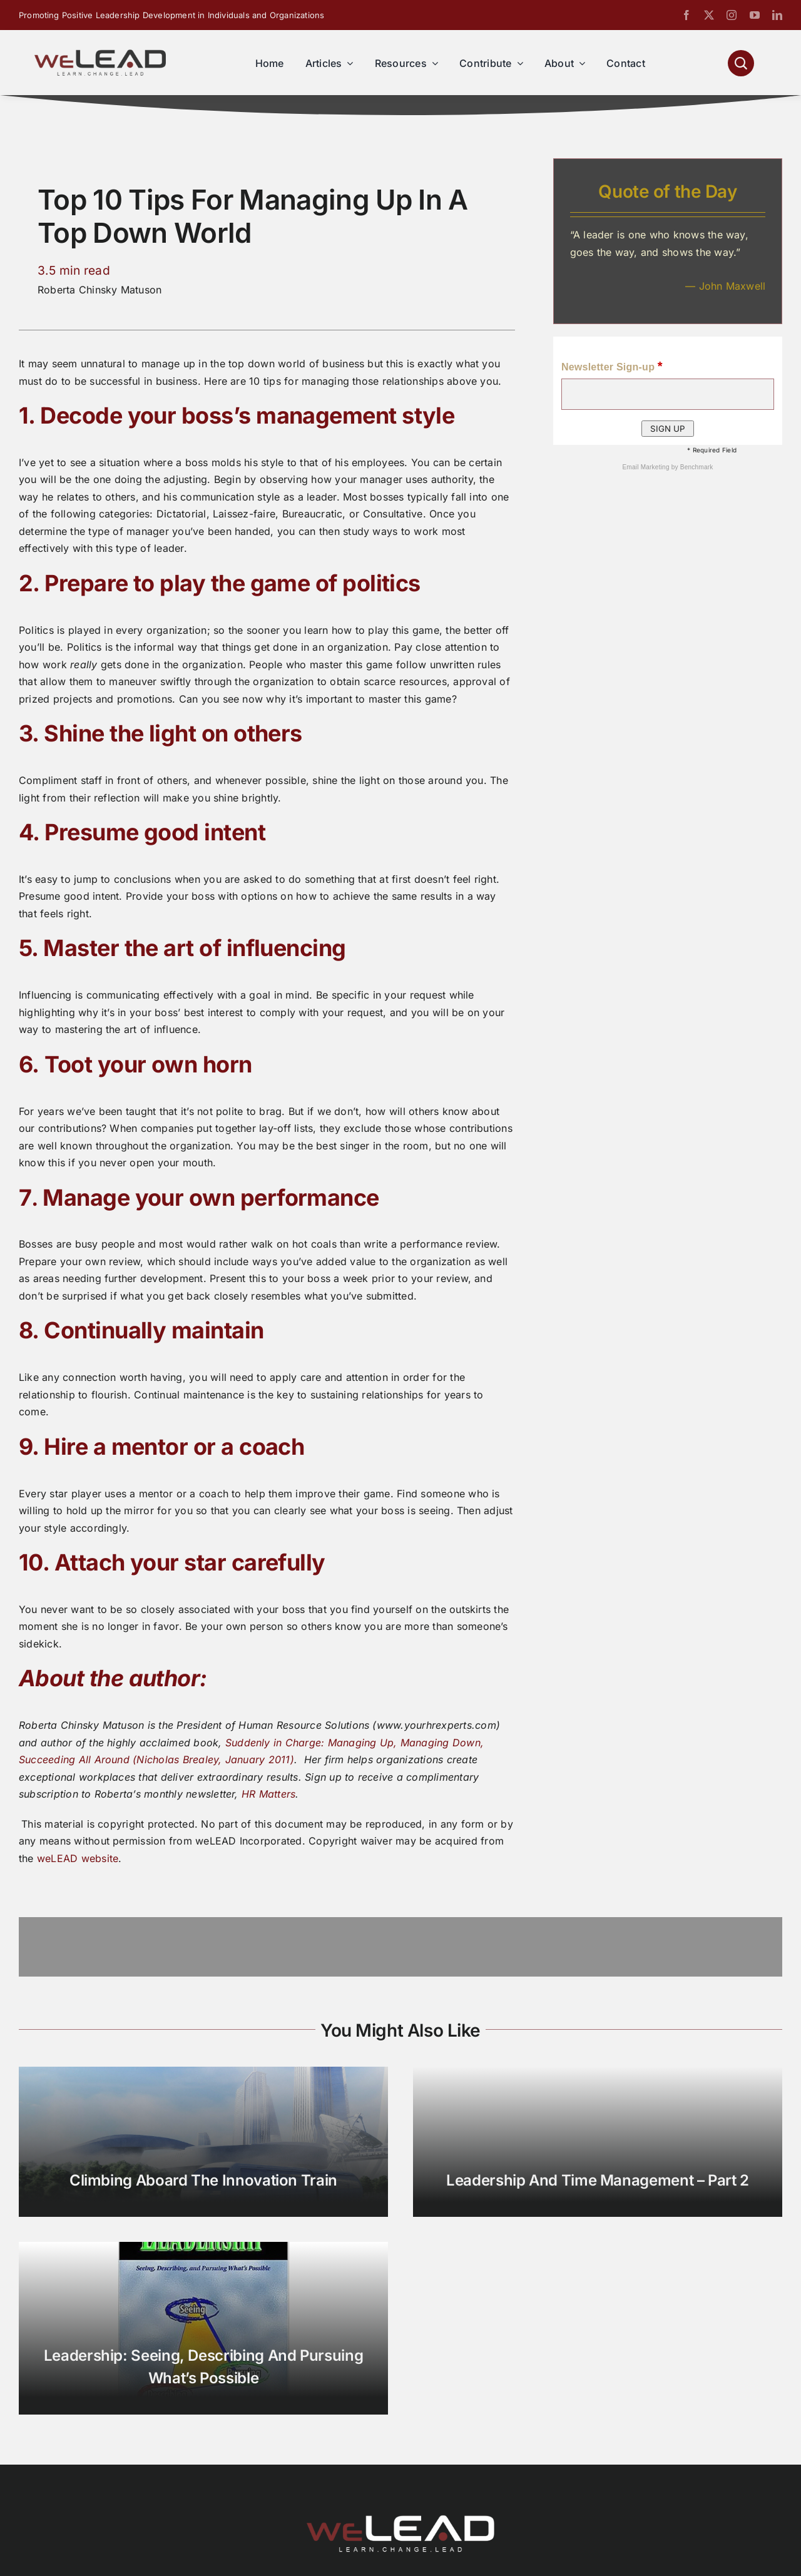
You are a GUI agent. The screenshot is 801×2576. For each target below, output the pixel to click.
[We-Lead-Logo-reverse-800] (400, 2519)
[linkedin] (777, 15)
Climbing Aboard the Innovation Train (203, 2180)
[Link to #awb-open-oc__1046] (741, 63)
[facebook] (686, 15)
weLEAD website (77, 1858)
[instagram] (732, 15)
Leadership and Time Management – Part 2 (597, 2180)
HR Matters (268, 1794)
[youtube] (755, 15)
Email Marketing (646, 467)
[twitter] (709, 15)
